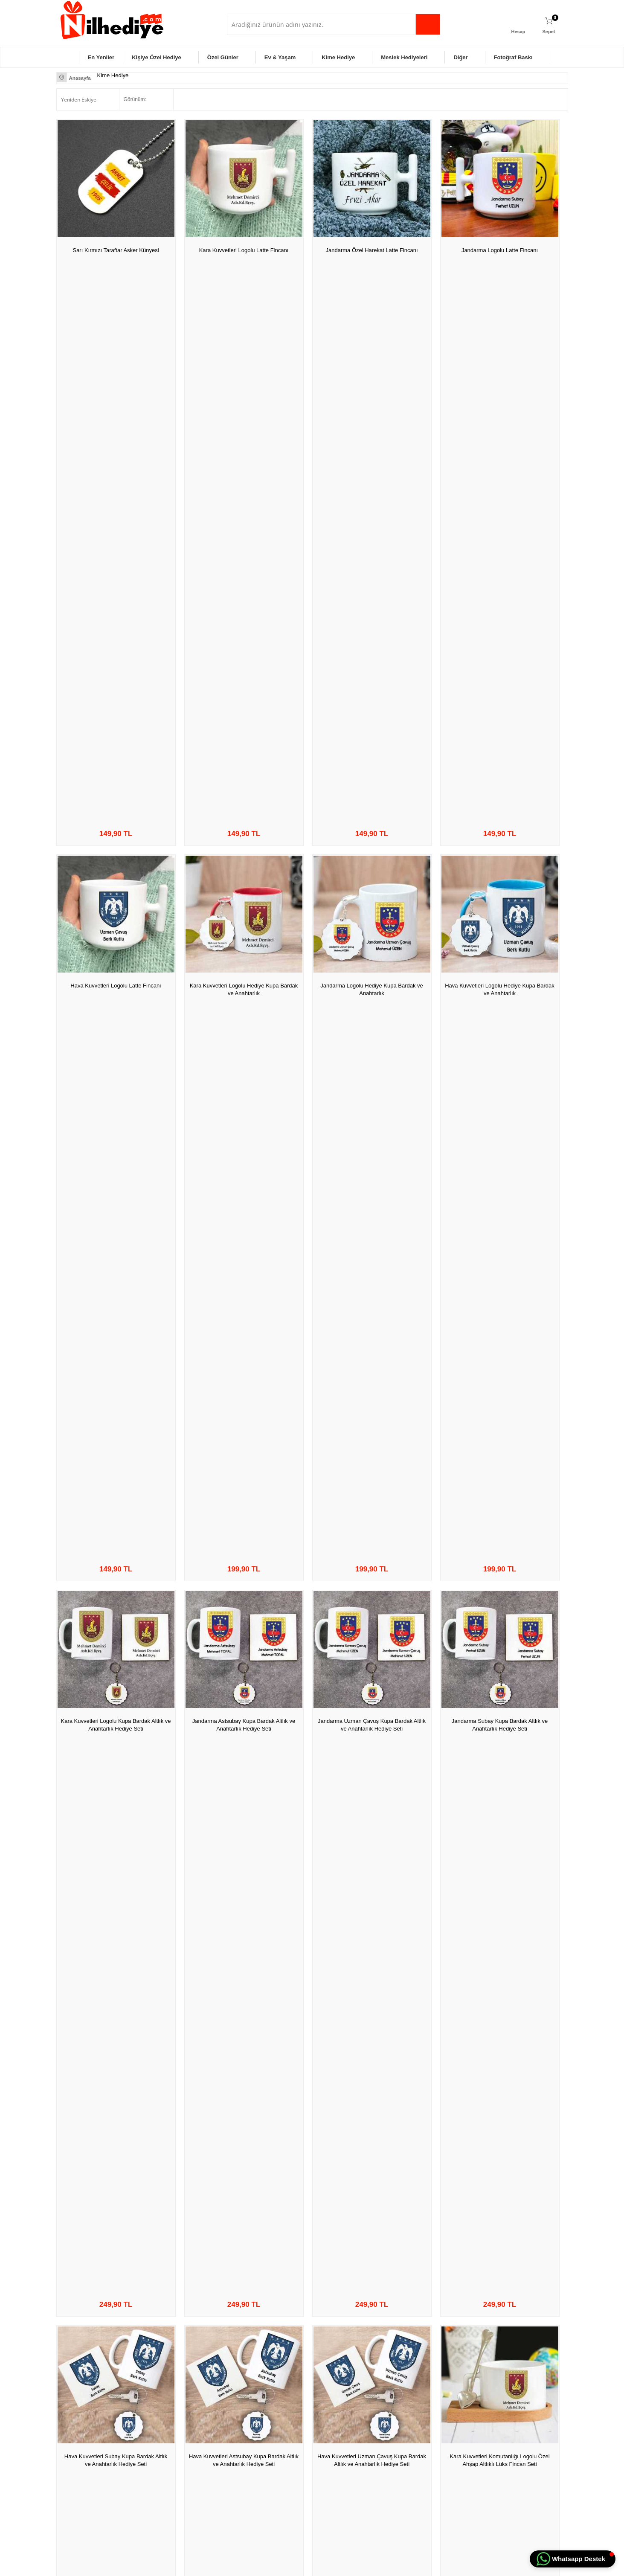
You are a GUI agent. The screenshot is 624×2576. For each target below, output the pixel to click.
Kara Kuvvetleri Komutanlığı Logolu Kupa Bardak (499, 1033)
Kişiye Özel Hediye (156, 57)
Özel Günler (222, 57)
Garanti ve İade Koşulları (174, 2441)
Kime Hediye (338, 57)
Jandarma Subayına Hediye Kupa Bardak (372, 1614)
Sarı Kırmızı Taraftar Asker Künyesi (116, 249)
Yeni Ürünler (245, 2415)
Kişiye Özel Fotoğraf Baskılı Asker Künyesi (372, 1423)
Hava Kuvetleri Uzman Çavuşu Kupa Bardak (243, 1813)
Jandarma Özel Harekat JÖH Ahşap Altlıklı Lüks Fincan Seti (115, 1228)
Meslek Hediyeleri (404, 57)
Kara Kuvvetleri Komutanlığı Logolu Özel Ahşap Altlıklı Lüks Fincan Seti (499, 838)
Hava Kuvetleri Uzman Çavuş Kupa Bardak (116, 2008)
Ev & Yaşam (280, 57)
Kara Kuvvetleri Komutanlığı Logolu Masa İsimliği (500, 2008)
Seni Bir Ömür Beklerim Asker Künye (116, 1419)
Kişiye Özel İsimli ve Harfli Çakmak (243, 2199)
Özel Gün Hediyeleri (83, 2415)
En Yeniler (101, 57)
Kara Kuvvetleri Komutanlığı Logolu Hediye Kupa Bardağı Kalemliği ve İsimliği (371, 2012)
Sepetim (240, 2454)
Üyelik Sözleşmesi (166, 2415)
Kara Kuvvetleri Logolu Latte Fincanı (244, 249)
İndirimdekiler (246, 2428)
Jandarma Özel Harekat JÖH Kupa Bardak (499, 1423)
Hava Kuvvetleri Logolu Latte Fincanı (116, 444)
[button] (572, 2558)
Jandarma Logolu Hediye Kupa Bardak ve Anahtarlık (371, 448)
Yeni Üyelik (329, 2402)
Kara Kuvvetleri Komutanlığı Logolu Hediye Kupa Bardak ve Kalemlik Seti (116, 1033)
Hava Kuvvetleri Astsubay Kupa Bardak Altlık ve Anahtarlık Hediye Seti (244, 838)
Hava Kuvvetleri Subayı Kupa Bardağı (500, 1614)
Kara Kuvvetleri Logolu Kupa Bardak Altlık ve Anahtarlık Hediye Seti (116, 643)
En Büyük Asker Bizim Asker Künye (499, 1224)
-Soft (269, 2565)
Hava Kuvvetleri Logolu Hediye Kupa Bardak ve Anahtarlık (499, 448)
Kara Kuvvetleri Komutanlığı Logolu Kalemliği (243, 1033)
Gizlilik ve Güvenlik (167, 2454)
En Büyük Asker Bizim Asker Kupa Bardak (371, 1228)
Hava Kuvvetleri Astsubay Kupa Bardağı (499, 1809)
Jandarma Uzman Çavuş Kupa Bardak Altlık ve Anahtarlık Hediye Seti (372, 643)
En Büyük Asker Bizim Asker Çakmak (116, 2199)
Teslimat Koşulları (166, 2402)
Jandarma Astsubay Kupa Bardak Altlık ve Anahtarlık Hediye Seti (243, 643)
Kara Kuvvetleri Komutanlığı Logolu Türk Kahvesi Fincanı (371, 1033)
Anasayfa (242, 2402)
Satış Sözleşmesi (165, 2428)
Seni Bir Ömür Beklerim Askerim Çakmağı (372, 2203)
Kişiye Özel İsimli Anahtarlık (244, 1419)
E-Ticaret (287, 2565)
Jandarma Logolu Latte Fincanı (500, 249)
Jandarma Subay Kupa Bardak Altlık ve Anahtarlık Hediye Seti (499, 643)
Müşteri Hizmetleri (251, 2441)
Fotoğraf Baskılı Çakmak (243, 2004)
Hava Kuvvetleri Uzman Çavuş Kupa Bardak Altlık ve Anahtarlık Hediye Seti (371, 838)
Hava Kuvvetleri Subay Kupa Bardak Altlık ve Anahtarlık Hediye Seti (115, 838)
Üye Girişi (327, 2415)
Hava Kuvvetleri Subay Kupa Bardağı (371, 1809)
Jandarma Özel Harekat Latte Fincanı (371, 249)
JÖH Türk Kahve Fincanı (243, 1224)
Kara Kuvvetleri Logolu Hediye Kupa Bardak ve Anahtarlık (244, 448)
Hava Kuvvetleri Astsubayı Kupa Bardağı (115, 1809)
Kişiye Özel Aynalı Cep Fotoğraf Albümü (500, 2199)
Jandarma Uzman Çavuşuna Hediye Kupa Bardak (244, 1618)
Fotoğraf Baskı (513, 57)
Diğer (460, 57)
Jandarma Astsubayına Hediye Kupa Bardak (115, 1618)
